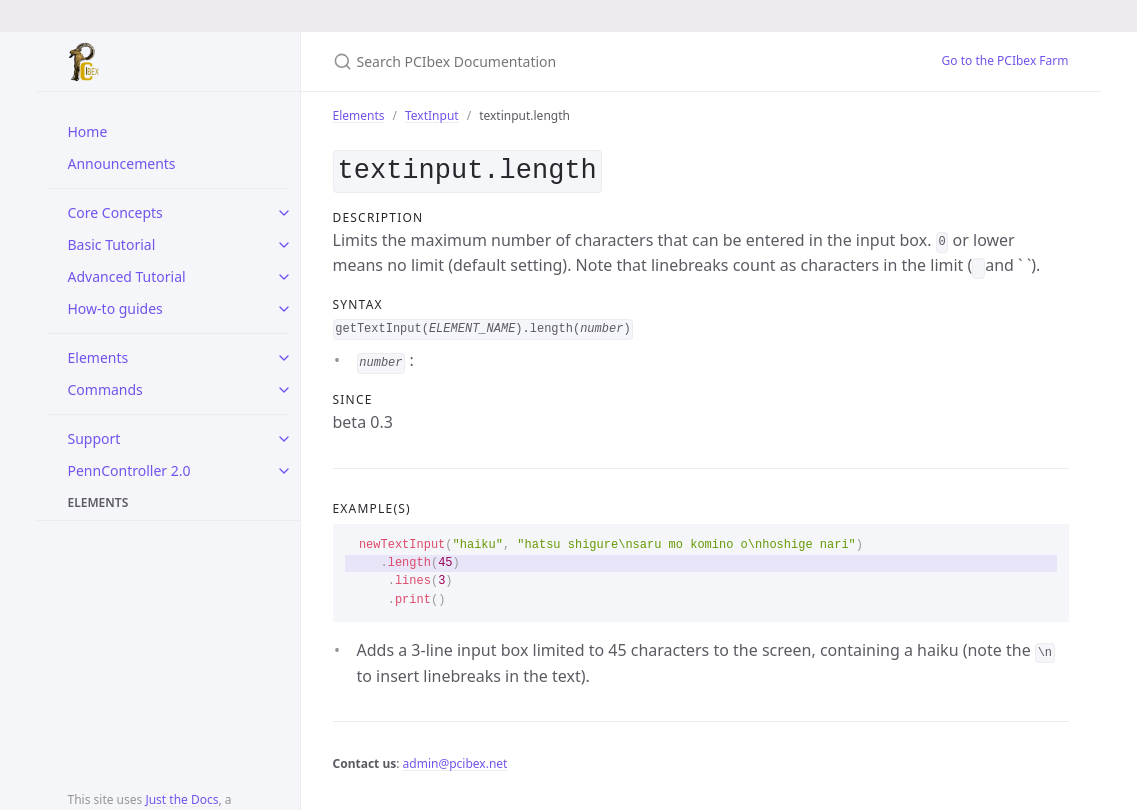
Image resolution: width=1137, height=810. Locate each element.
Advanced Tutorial (127, 276)
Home (88, 131)
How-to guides (115, 308)
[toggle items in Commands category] (284, 390)
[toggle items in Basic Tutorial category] (284, 245)
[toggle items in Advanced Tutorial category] (284, 277)
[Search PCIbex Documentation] (569, 61)
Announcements (122, 163)
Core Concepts (115, 212)
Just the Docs (181, 799)
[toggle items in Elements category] (284, 358)
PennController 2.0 (129, 470)
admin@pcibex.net (455, 759)
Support (94, 438)
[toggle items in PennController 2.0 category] (284, 471)
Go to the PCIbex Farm (1005, 60)
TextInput (432, 115)
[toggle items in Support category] (284, 439)
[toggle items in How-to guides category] (284, 309)
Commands (105, 389)
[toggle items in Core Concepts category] (284, 213)
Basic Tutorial (112, 244)
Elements (98, 357)
